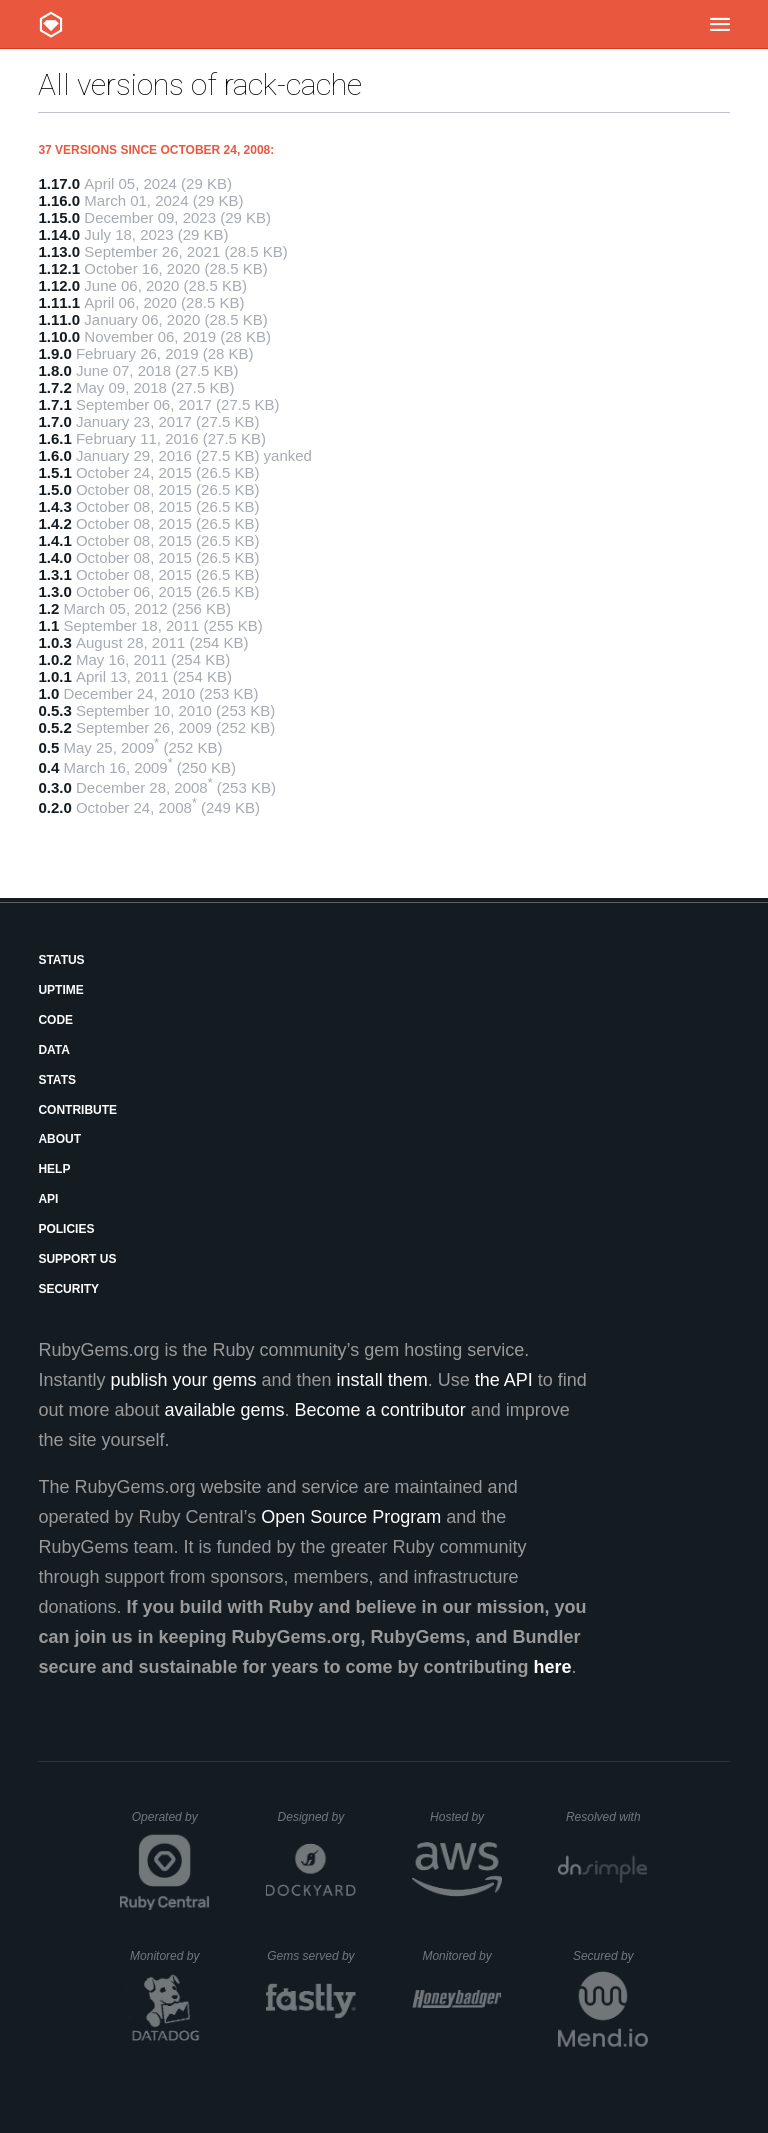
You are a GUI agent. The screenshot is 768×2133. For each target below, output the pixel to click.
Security (68, 1289)
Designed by (317, 1817)
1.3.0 (54, 591)
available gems (225, 1410)
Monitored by (170, 1956)
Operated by (171, 1824)
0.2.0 (54, 807)
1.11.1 (59, 302)
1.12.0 (59, 285)
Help (54, 1169)
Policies (66, 1229)
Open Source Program (351, 1517)
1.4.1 (54, 540)
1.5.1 (54, 472)
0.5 (48, 747)
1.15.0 (59, 217)
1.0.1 (54, 676)
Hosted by (466, 1817)
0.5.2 (54, 727)
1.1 (48, 625)
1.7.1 (54, 404)
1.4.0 (54, 557)
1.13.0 (59, 251)
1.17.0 (59, 183)
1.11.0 (59, 319)
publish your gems (183, 1380)
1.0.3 (54, 642)
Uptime (60, 990)
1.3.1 (54, 574)
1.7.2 (54, 387)
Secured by (610, 1956)
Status (61, 960)
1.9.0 (54, 353)
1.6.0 (54, 455)
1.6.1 (54, 438)
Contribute (77, 1110)
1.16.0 (59, 200)
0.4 (48, 767)
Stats (57, 1080)
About (59, 1139)
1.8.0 (54, 370)
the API (504, 1380)
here (553, 1667)
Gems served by (311, 1956)
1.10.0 (59, 336)
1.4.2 (54, 523)
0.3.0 (54, 787)
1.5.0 (54, 489)
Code (55, 1020)
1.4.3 (54, 506)
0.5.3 (54, 710)
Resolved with (607, 1817)
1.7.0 (54, 421)
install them (382, 1380)
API (48, 1199)
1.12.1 (59, 268)
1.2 (48, 608)
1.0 (48, 693)
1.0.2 (54, 659)
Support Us (77, 1259)
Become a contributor (380, 1410)
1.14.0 (59, 234)
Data (54, 1050)
